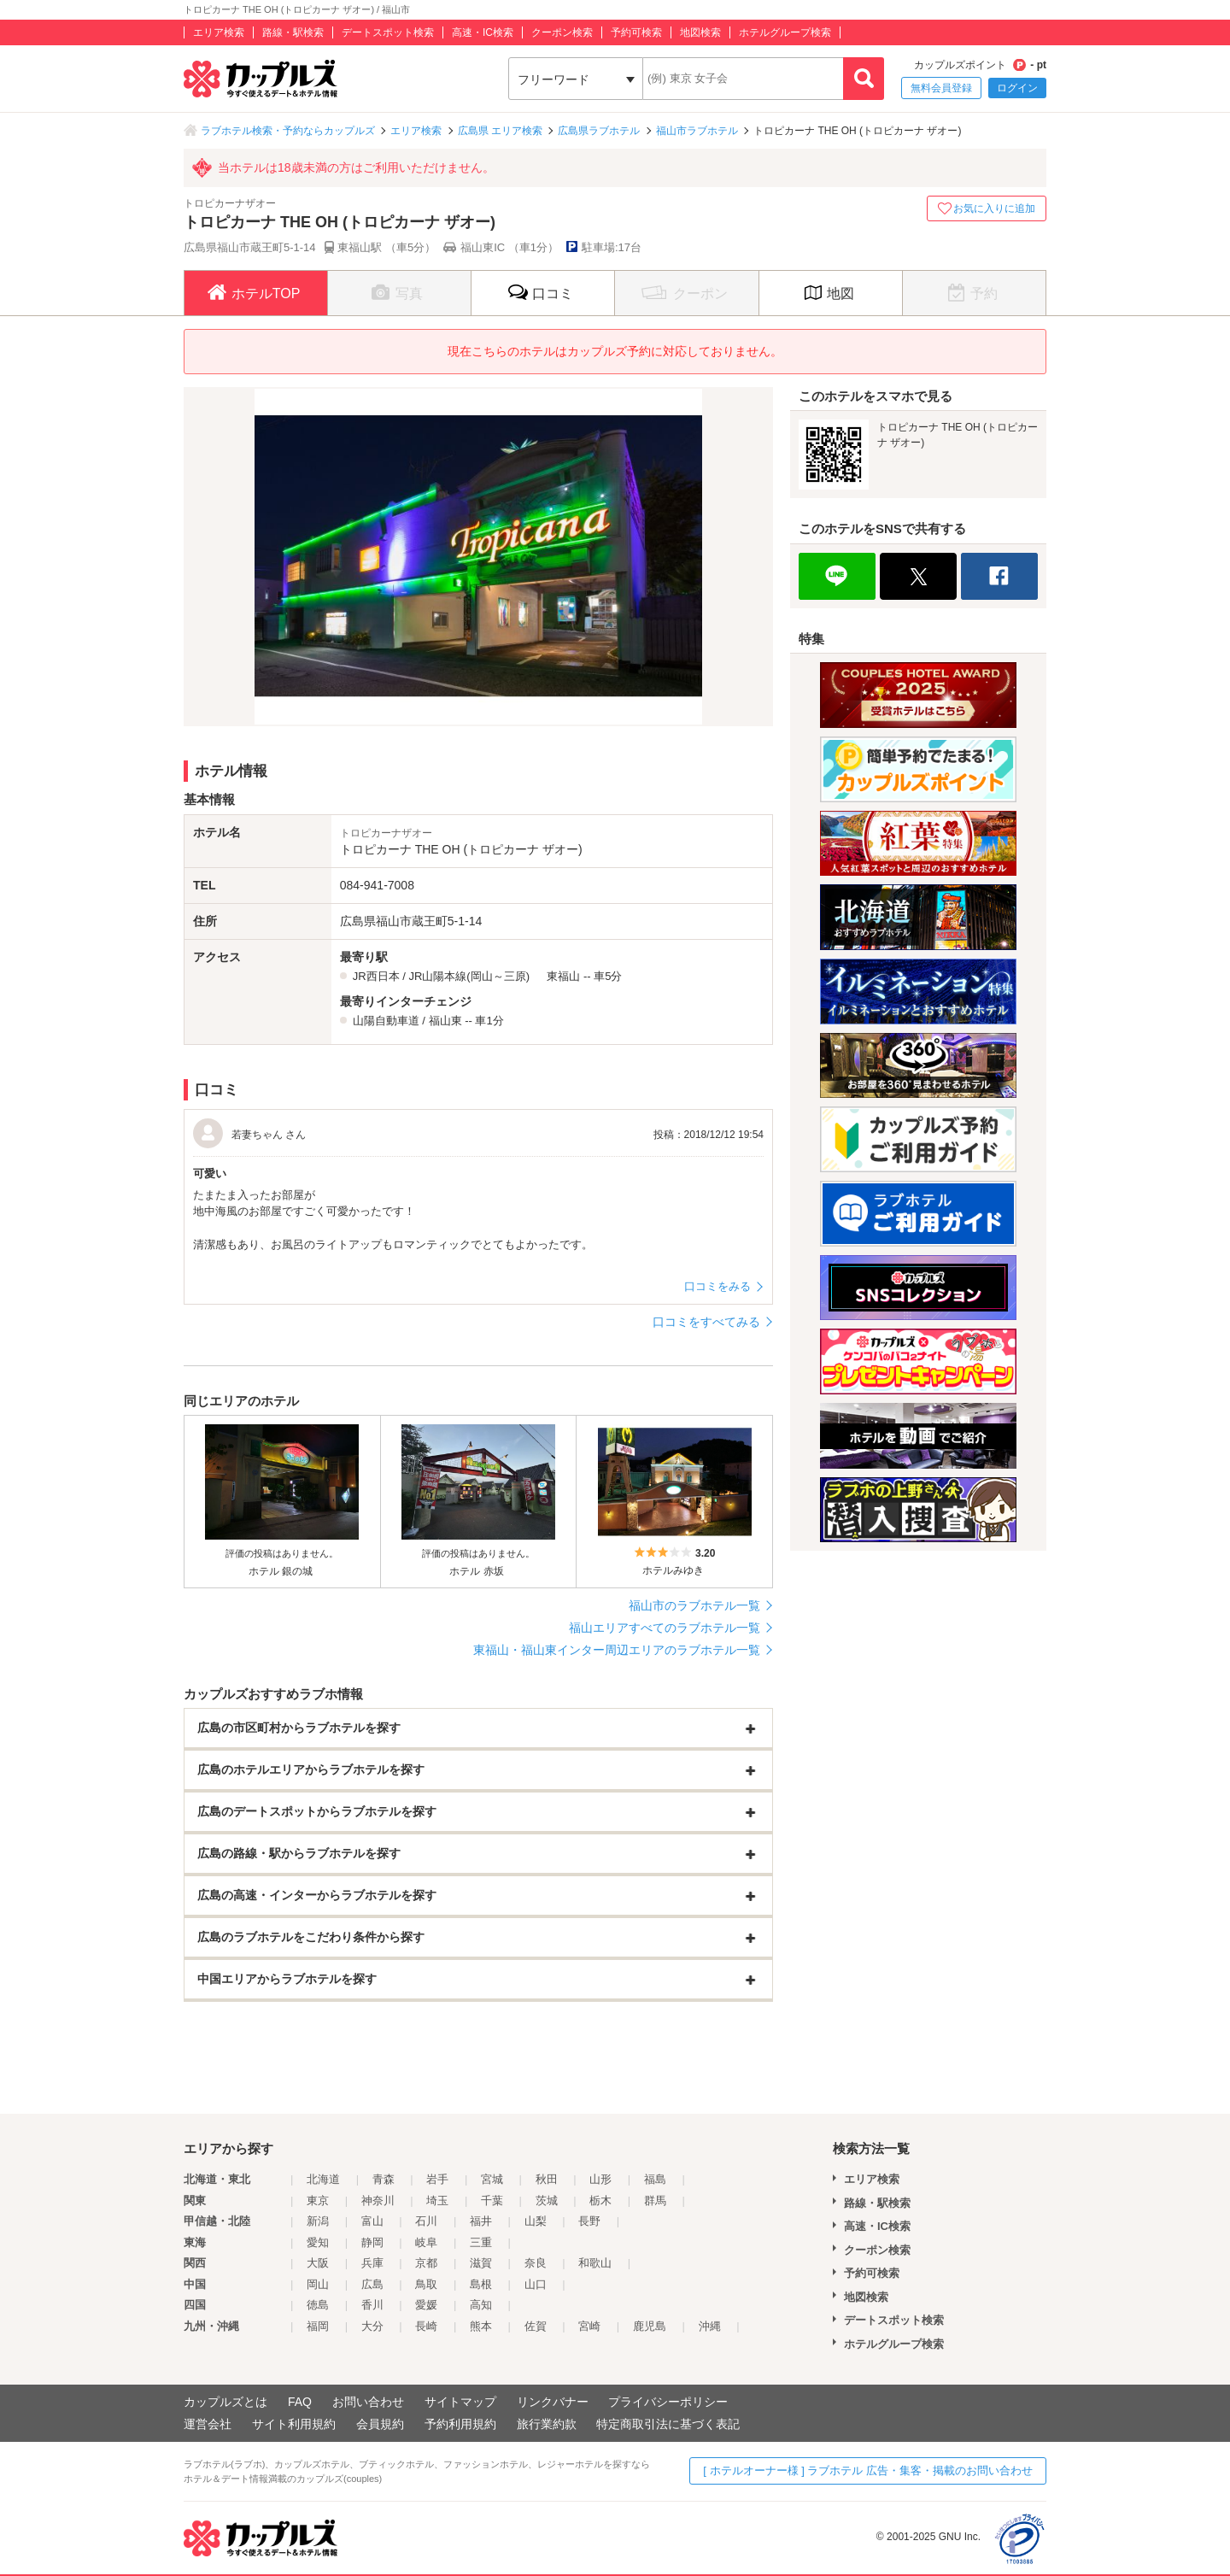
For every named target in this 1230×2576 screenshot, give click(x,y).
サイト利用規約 (294, 2424)
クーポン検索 (562, 32)
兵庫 (372, 2262)
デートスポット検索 (388, 32)
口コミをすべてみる (706, 1322)
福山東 (445, 1020)
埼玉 (437, 2200)
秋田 (547, 2179)
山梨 (535, 2221)
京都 (426, 2262)
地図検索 (700, 32)
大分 (372, 2326)
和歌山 (595, 2262)
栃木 (600, 2200)
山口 (535, 2284)
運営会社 (207, 2424)
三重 (481, 2242)
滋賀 (481, 2262)
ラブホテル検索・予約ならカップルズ (288, 131)
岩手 (437, 2179)
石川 (426, 2221)
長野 (589, 2221)
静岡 (372, 2242)
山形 (600, 2179)
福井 (481, 2221)
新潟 (318, 2221)
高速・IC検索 (482, 32)
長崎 (426, 2326)
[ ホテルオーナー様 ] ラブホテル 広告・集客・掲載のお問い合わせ (868, 2470)
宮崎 (589, 2326)
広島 (372, 2284)
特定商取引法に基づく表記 (668, 2424)
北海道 (323, 2179)
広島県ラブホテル (599, 131)
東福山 (563, 976)
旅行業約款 (547, 2424)
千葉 (492, 2200)
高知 (481, 2304)
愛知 (318, 2242)
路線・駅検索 (293, 32)
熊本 (481, 2326)
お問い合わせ (368, 2402)
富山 (372, 2221)
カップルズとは (225, 2402)
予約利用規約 (460, 2424)
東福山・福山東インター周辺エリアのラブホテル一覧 (616, 1650)
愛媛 (426, 2304)
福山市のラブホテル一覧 (694, 1605)
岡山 (318, 2284)
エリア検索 (218, 32)
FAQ (300, 2402)
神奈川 (378, 2200)
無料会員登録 (941, 88)
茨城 (547, 2200)
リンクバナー (553, 2402)
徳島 (318, 2304)
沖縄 (710, 2326)
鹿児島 (649, 2326)
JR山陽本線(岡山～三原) (469, 976)
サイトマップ (460, 2402)
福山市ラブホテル (697, 131)
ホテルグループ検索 (785, 32)
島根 (481, 2284)
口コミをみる (717, 1286)
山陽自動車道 (386, 1020)
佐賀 (535, 2326)
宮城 (492, 2179)
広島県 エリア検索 (500, 131)
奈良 (535, 2262)
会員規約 (380, 2424)
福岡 (318, 2326)
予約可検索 (636, 32)
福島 (655, 2179)
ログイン (1017, 88)
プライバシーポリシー (668, 2402)
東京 (318, 2200)
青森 (383, 2179)
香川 (372, 2304)
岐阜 (426, 2242)
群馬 (655, 2200)
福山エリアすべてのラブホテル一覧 (664, 1627)
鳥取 (426, 2284)
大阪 (318, 2262)
